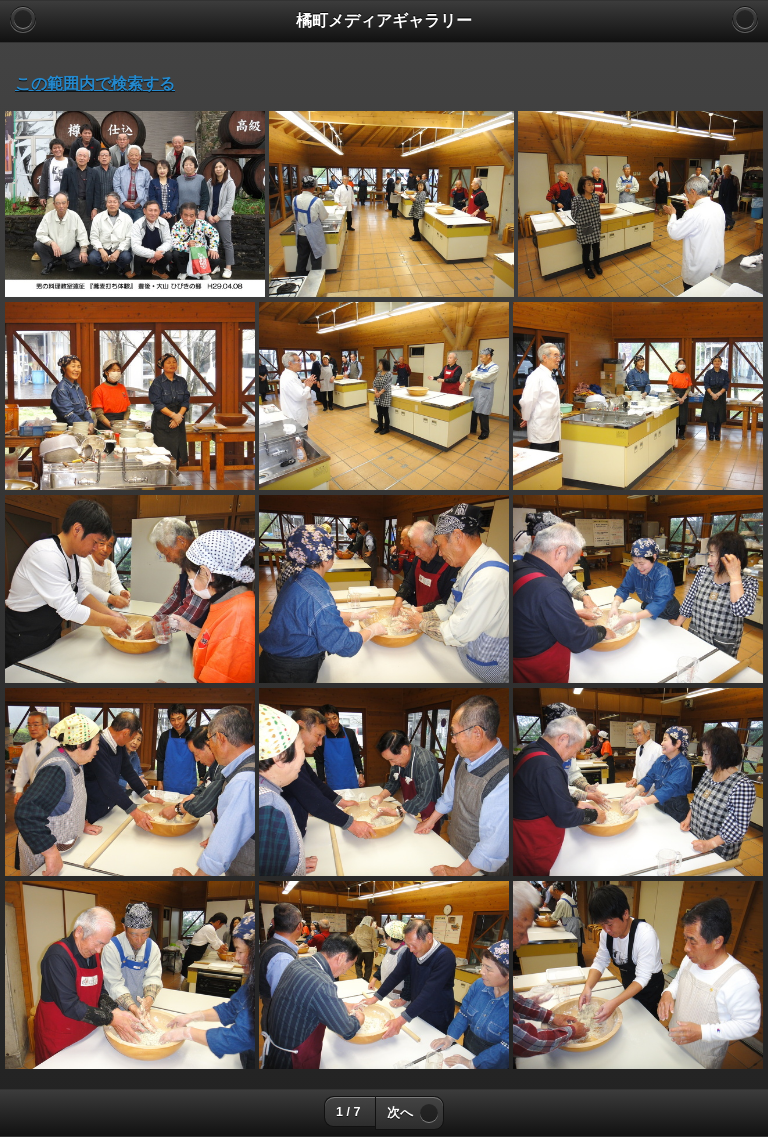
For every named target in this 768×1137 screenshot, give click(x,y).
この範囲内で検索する (95, 83)
